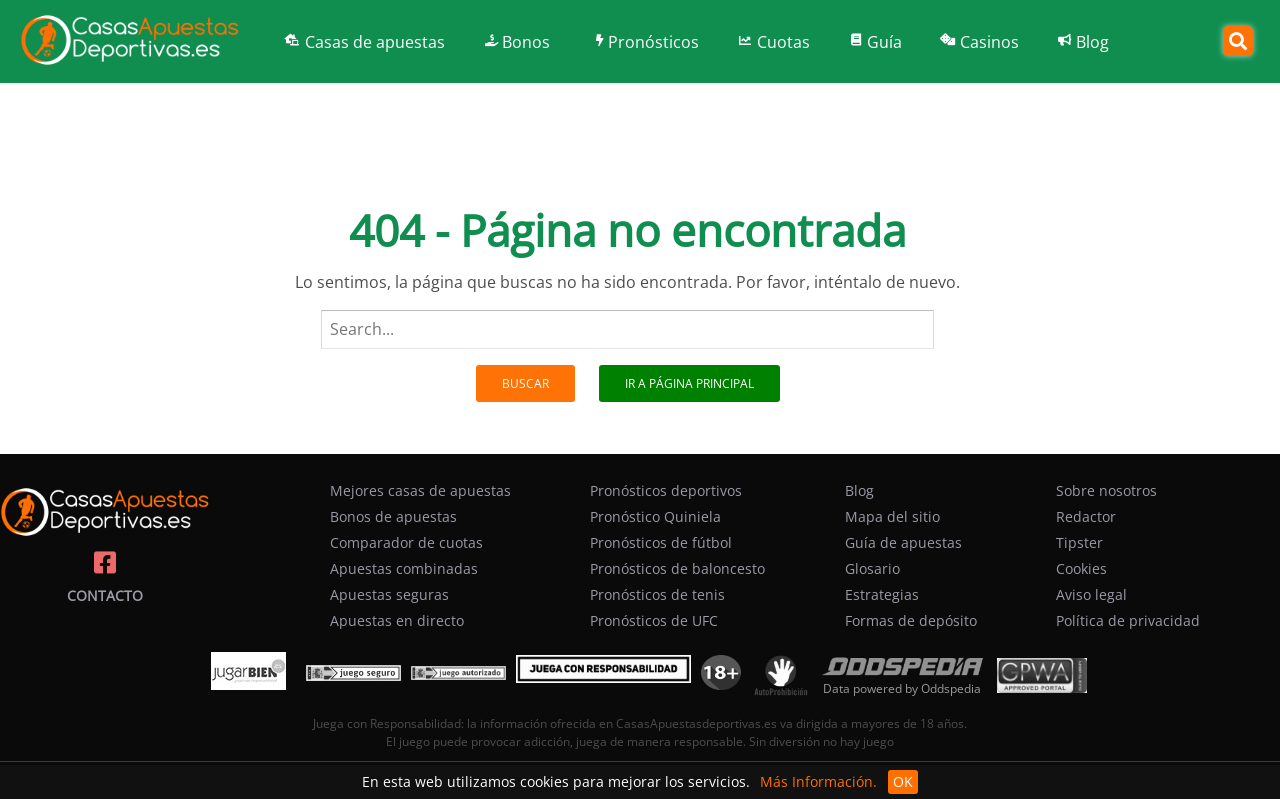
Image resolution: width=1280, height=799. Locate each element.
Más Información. (818, 781)
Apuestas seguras (389, 594)
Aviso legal (1091, 594)
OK (903, 781)
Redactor (1086, 516)
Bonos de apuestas (393, 516)
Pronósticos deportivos (666, 490)
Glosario (872, 568)
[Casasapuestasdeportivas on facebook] (105, 563)
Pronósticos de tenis (657, 594)
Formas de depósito (911, 620)
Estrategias (882, 594)
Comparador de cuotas (406, 542)
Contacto (105, 595)
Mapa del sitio (892, 516)
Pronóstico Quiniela (655, 516)
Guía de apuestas (903, 542)
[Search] (1238, 41)
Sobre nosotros (1106, 490)
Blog (859, 490)
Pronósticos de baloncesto (677, 568)
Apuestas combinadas (404, 568)
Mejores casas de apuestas (420, 490)
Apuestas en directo (397, 620)
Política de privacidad (1128, 620)
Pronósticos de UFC (654, 620)
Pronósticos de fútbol (661, 542)
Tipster (1079, 542)
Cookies (1081, 568)
